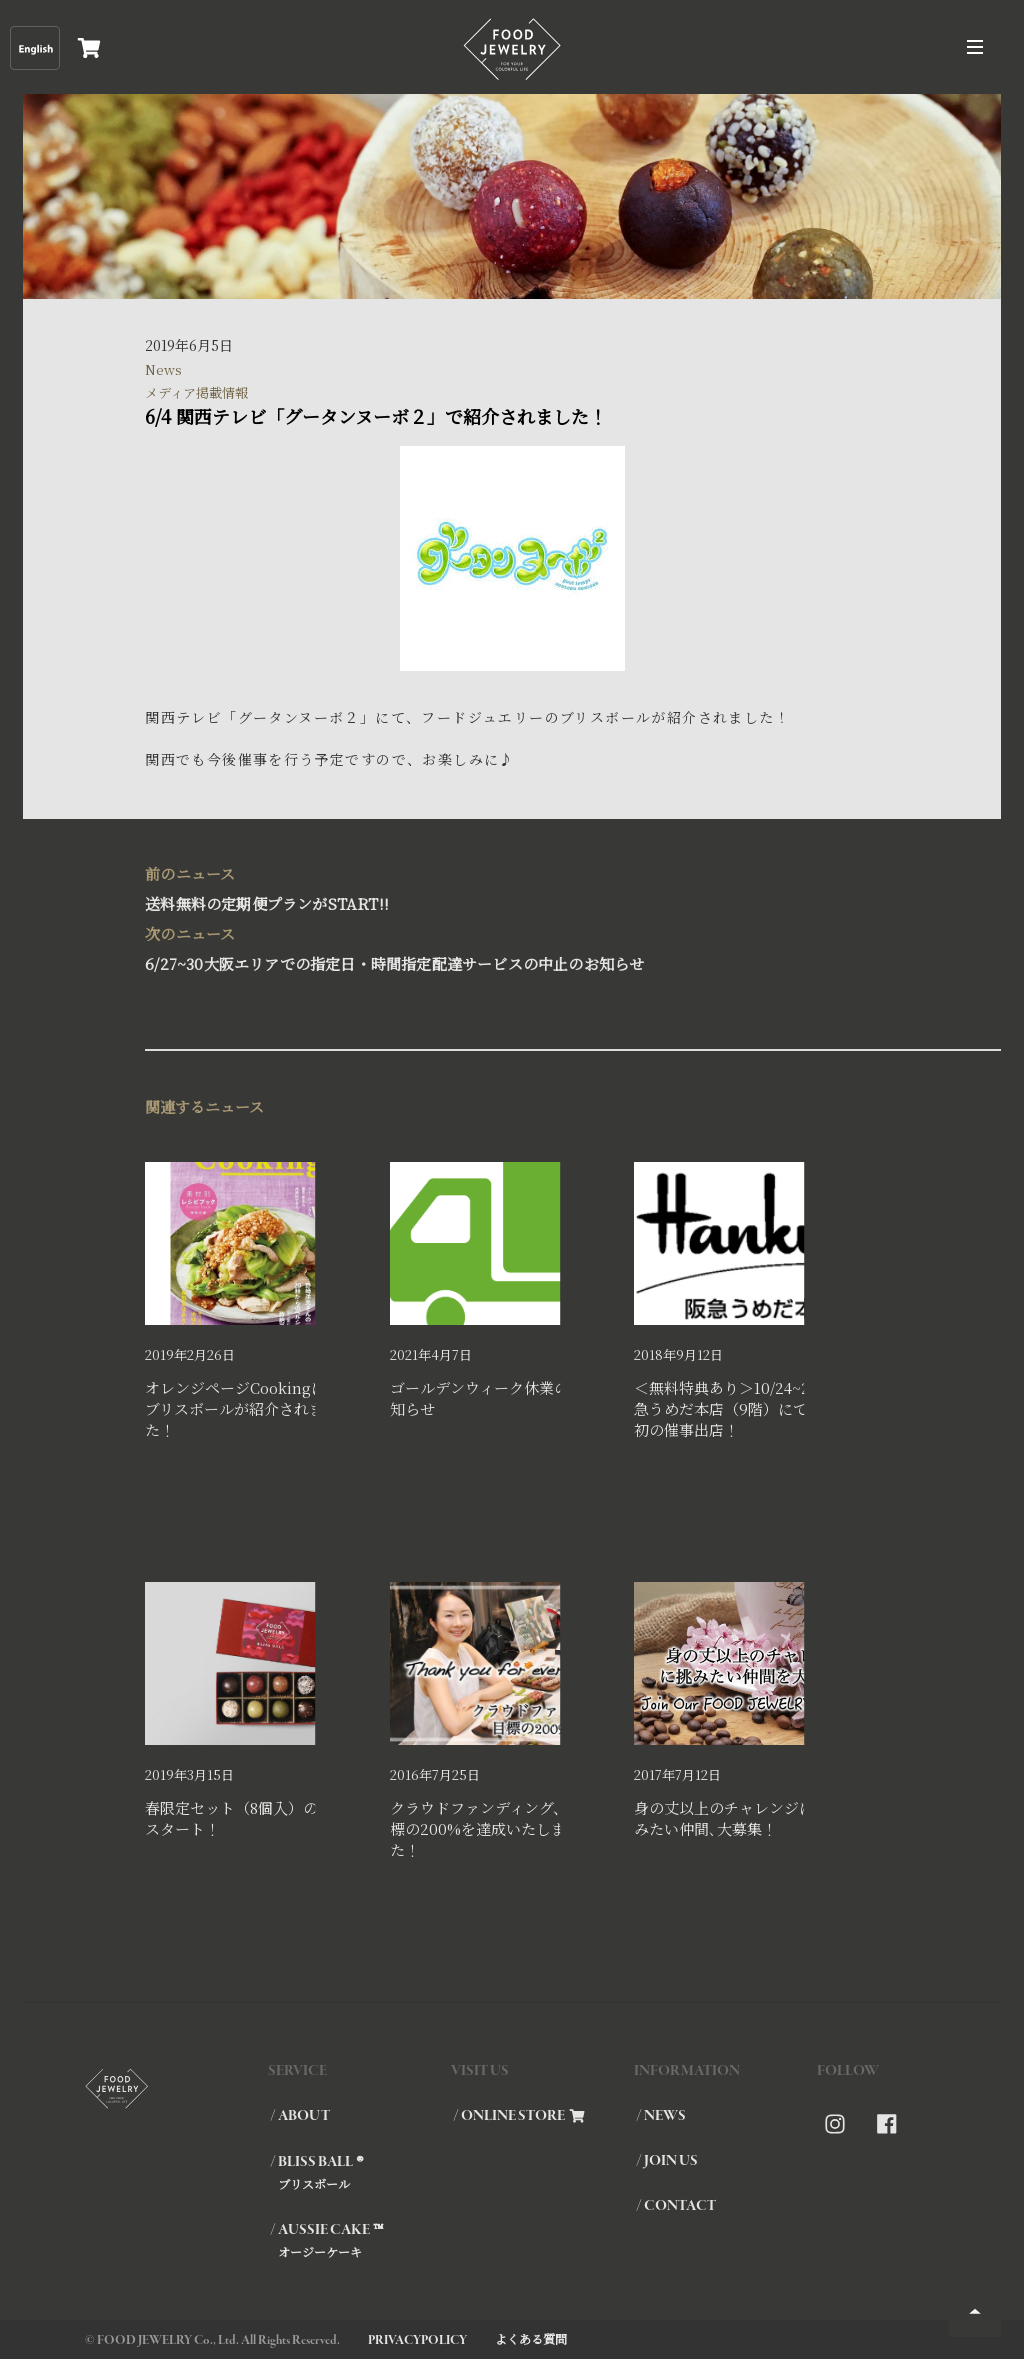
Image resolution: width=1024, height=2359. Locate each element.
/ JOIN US (667, 2161)
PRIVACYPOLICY (417, 2340)
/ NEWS (661, 2116)
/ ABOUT (300, 2116)
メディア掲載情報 (196, 392)
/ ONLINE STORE (519, 2116)
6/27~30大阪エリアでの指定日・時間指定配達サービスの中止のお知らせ (501, 946)
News (163, 369)
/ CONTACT (676, 2206)
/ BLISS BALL (359, 2172)
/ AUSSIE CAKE (359, 2240)
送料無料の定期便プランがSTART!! (501, 886)
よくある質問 (531, 2338)
